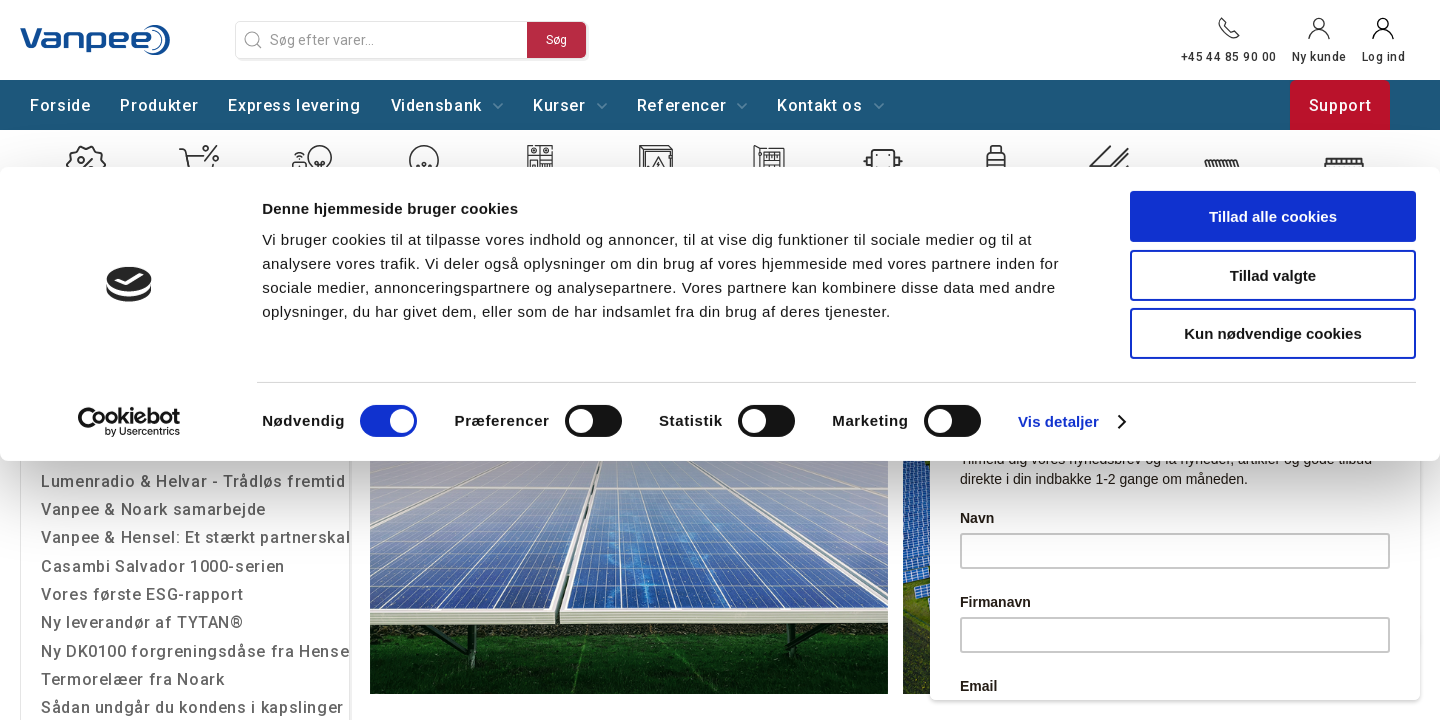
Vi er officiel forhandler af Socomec (186, 452)
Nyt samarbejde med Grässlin (157, 424)
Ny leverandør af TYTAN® (142, 622)
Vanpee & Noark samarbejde (153, 509)
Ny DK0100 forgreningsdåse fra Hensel (195, 651)
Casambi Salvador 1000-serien (163, 566)
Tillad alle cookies (1273, 49)
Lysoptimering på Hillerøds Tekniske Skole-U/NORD (195, 368)
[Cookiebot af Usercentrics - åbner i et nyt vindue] (129, 255)
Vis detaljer (1058, 254)
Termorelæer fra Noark (132, 679)
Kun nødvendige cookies (1273, 166)
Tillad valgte (1273, 108)
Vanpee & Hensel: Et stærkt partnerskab (195, 537)
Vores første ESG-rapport (142, 594)
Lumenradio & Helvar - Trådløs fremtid (193, 481)
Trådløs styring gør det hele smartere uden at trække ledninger (195, 396)
